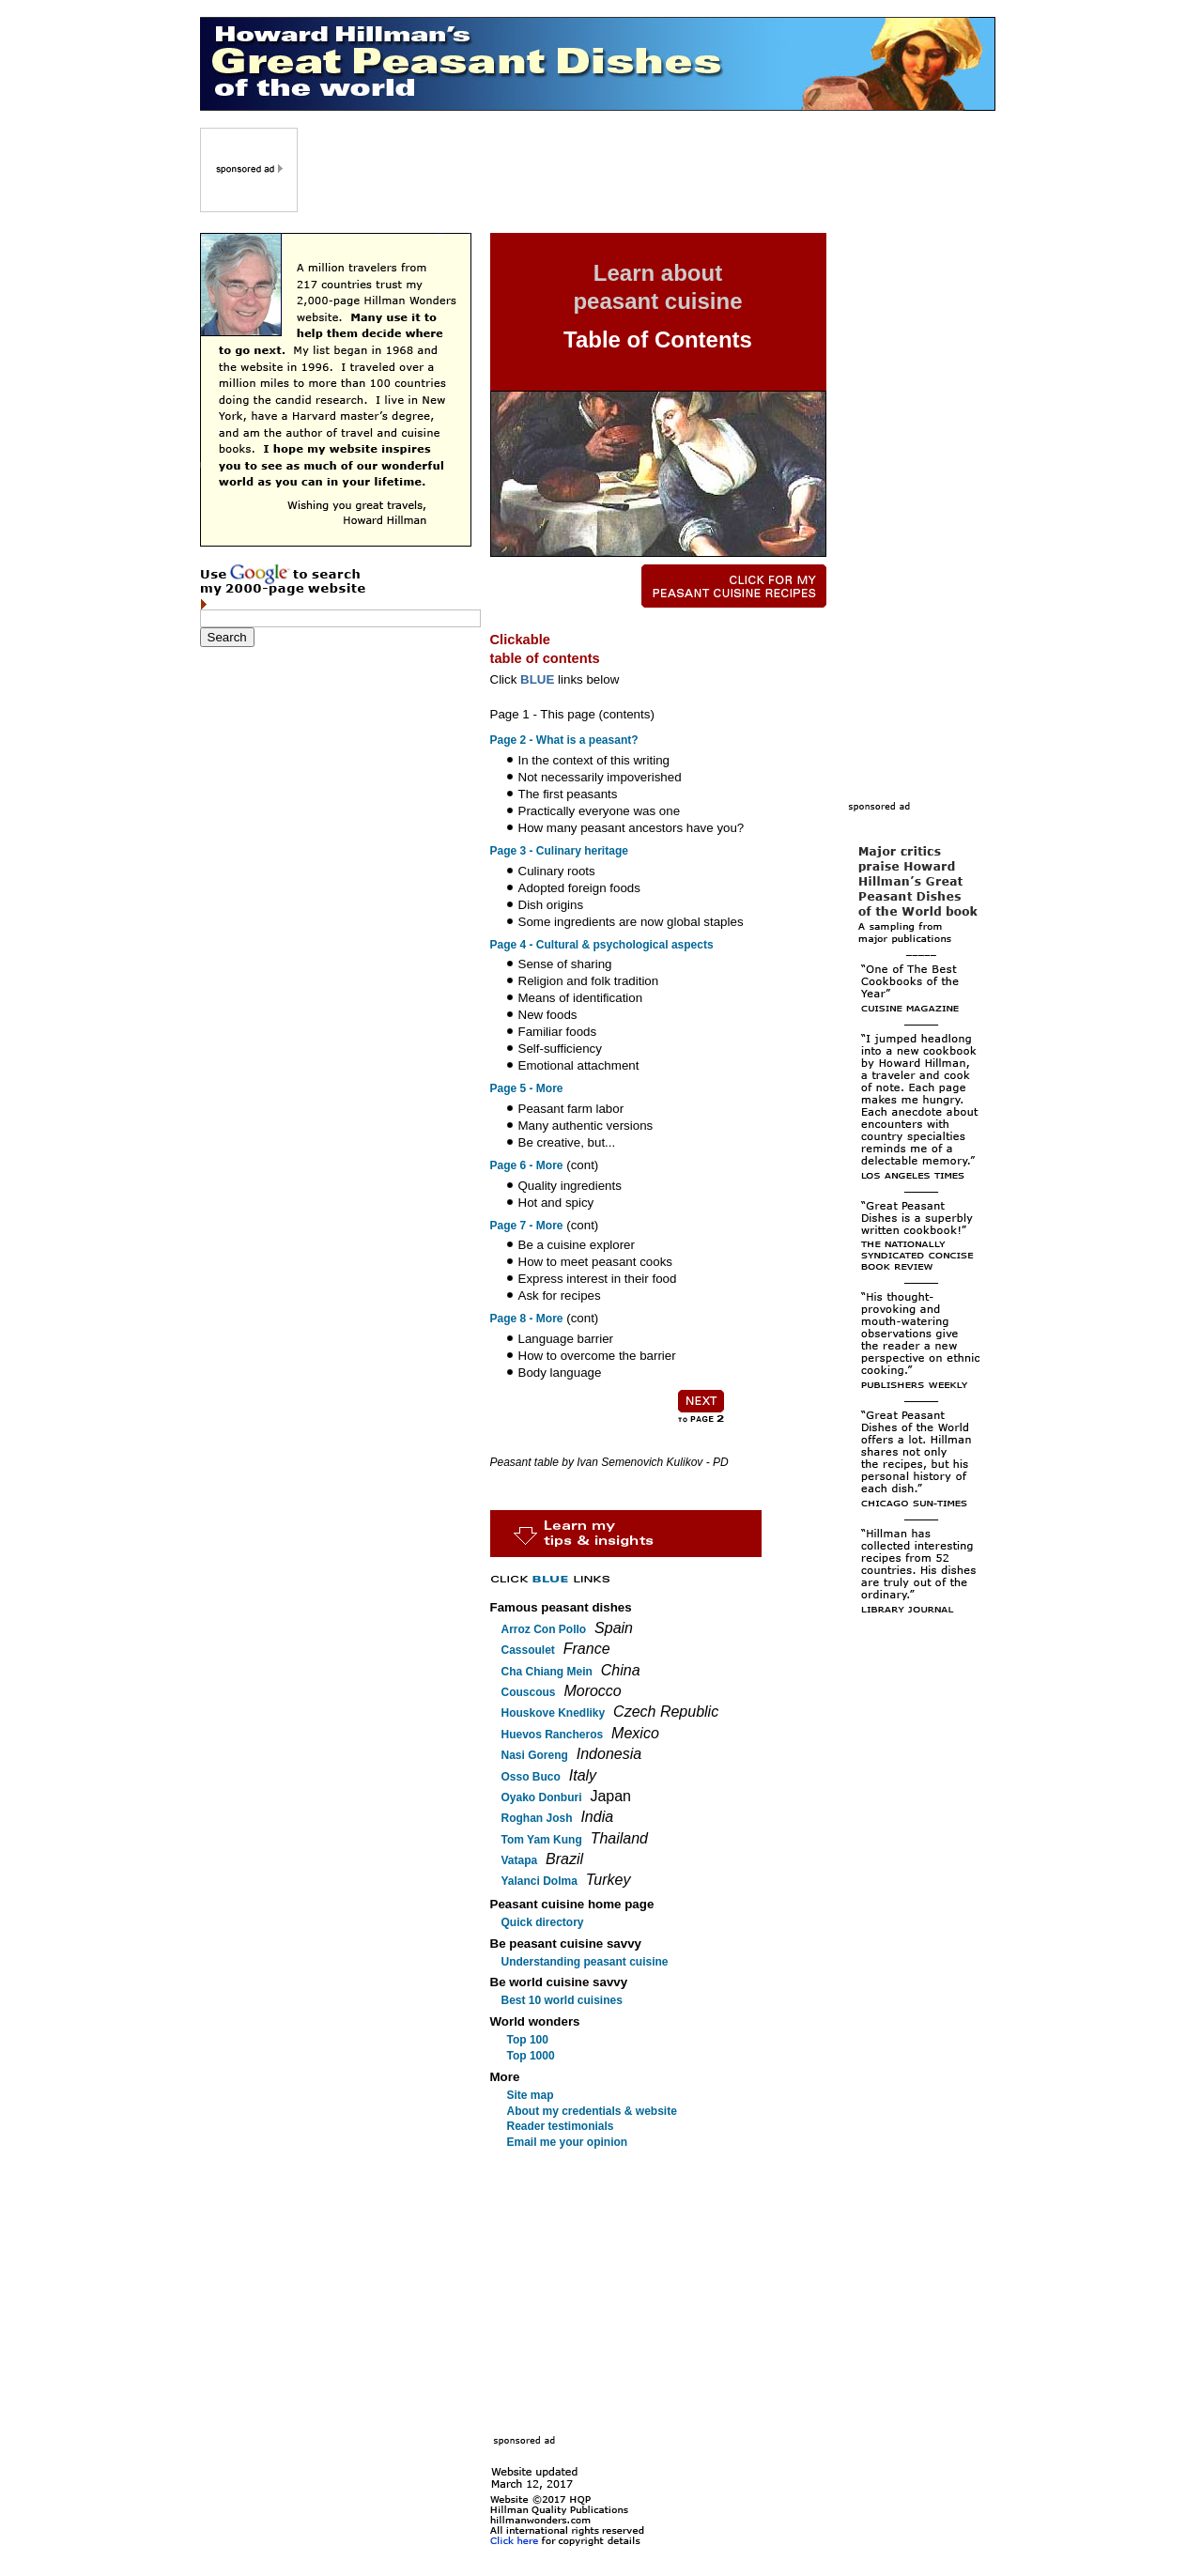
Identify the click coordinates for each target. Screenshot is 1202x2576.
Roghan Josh (537, 1818)
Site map (530, 2095)
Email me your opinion (567, 2142)
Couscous (528, 1692)
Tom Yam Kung (541, 1839)
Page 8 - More (526, 1318)
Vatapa (519, 1860)
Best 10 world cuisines (562, 2000)
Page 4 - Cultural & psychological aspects (602, 944)
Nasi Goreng (534, 1755)
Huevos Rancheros (552, 1734)
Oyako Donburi (541, 1797)
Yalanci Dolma (539, 1881)
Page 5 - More (526, 1088)
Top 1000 (531, 2055)
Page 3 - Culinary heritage (559, 850)
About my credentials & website (592, 2111)
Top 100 (527, 2039)
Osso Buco (531, 1776)
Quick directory (542, 1922)
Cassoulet (528, 1650)
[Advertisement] (648, 170)
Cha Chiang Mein (547, 1671)
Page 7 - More (526, 1225)
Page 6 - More (526, 1165)
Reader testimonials (560, 2126)
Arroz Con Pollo (544, 1629)
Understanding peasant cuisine (585, 1961)
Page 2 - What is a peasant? (564, 740)
